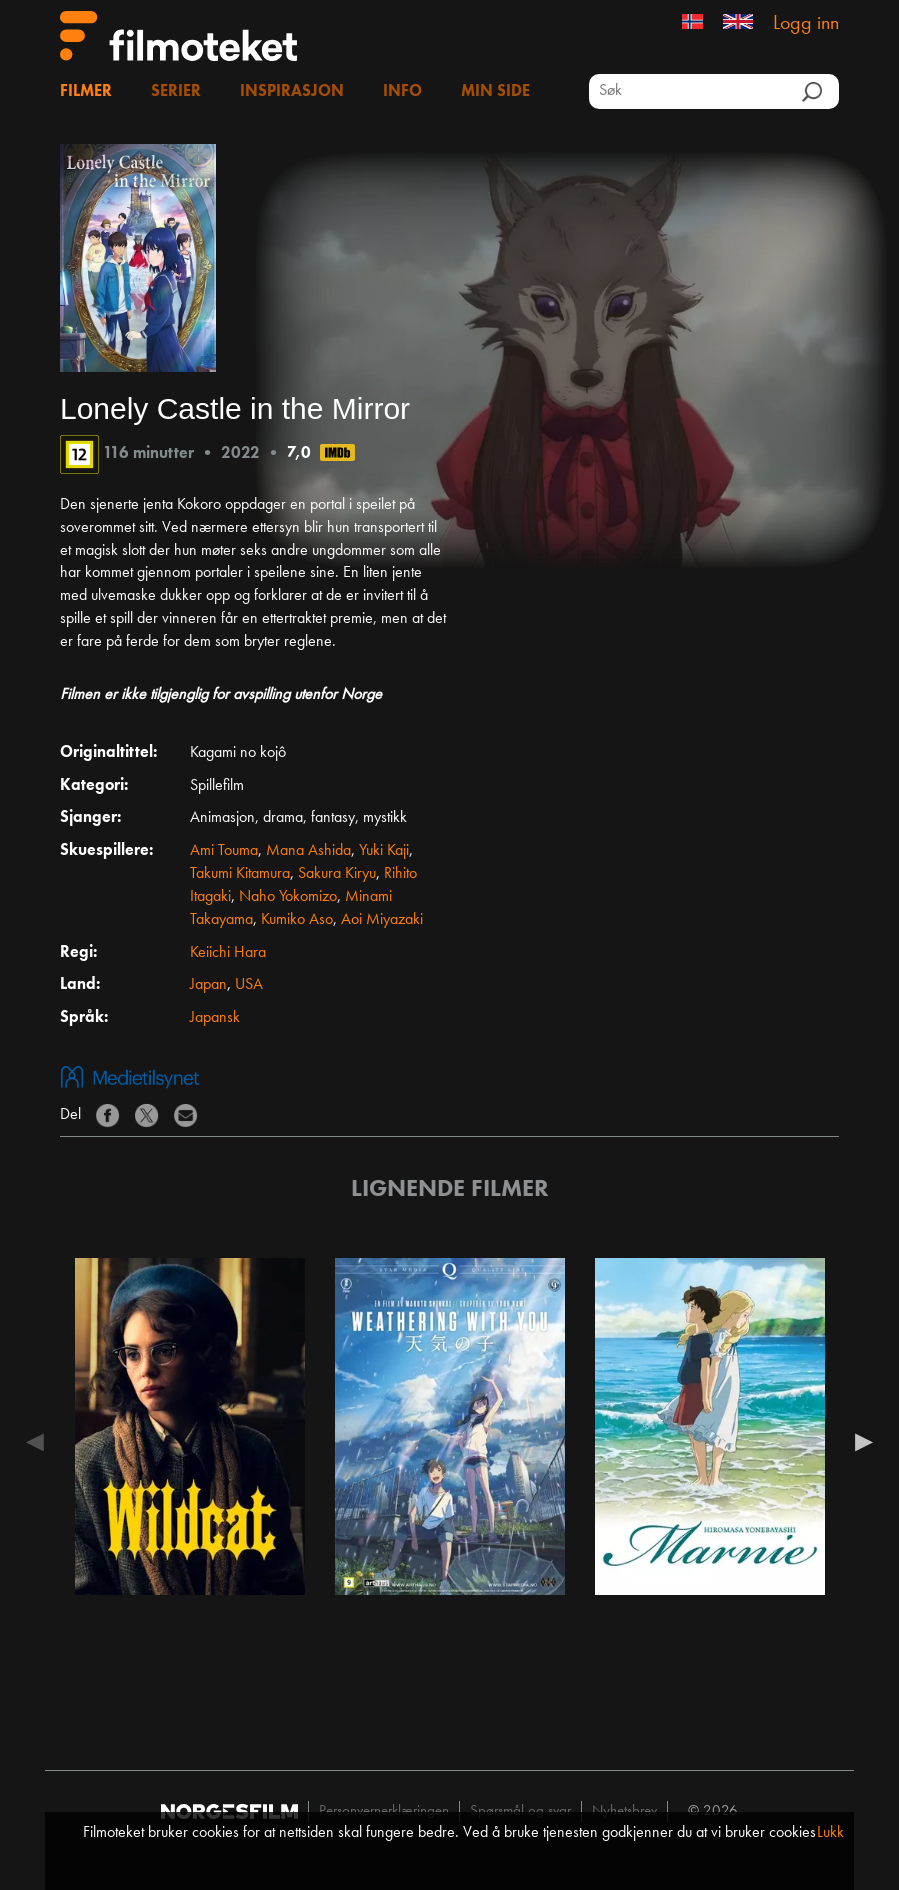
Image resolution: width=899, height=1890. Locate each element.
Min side (495, 92)
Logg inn (806, 24)
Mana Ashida (308, 851)
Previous (40, 1442)
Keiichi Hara (228, 953)
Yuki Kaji (384, 851)
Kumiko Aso (297, 920)
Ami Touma (224, 851)
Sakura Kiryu (337, 874)
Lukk (830, 1833)
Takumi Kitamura (240, 874)
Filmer (86, 92)
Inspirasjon (292, 92)
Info (402, 92)
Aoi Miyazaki (382, 920)
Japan (208, 985)
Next (859, 1442)
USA (249, 985)
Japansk (215, 1018)
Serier (176, 92)
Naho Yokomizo (288, 897)
